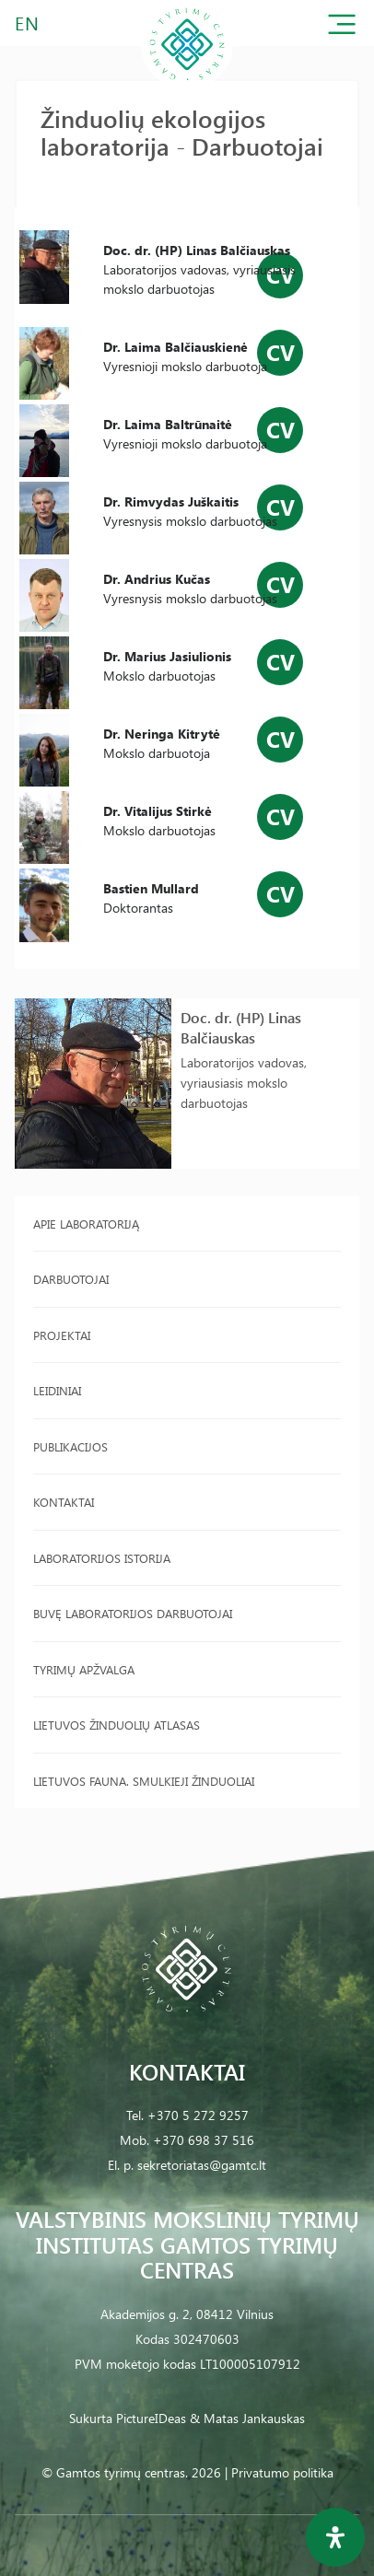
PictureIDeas (151, 2418)
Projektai (61, 1335)
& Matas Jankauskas (247, 2418)
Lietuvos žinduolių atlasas (116, 1724)
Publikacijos (70, 1446)
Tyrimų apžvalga (83, 1669)
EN (28, 22)
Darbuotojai (71, 1279)
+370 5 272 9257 (198, 2115)
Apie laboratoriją (86, 1223)
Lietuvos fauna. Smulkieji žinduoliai (143, 1781)
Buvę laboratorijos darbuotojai (132, 1613)
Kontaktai (63, 1501)
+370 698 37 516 (203, 2140)
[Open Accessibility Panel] (335, 2537)
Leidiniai (57, 1390)
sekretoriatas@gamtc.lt (201, 2165)
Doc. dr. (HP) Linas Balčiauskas (241, 1027)
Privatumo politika (282, 2472)
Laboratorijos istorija (101, 1558)
